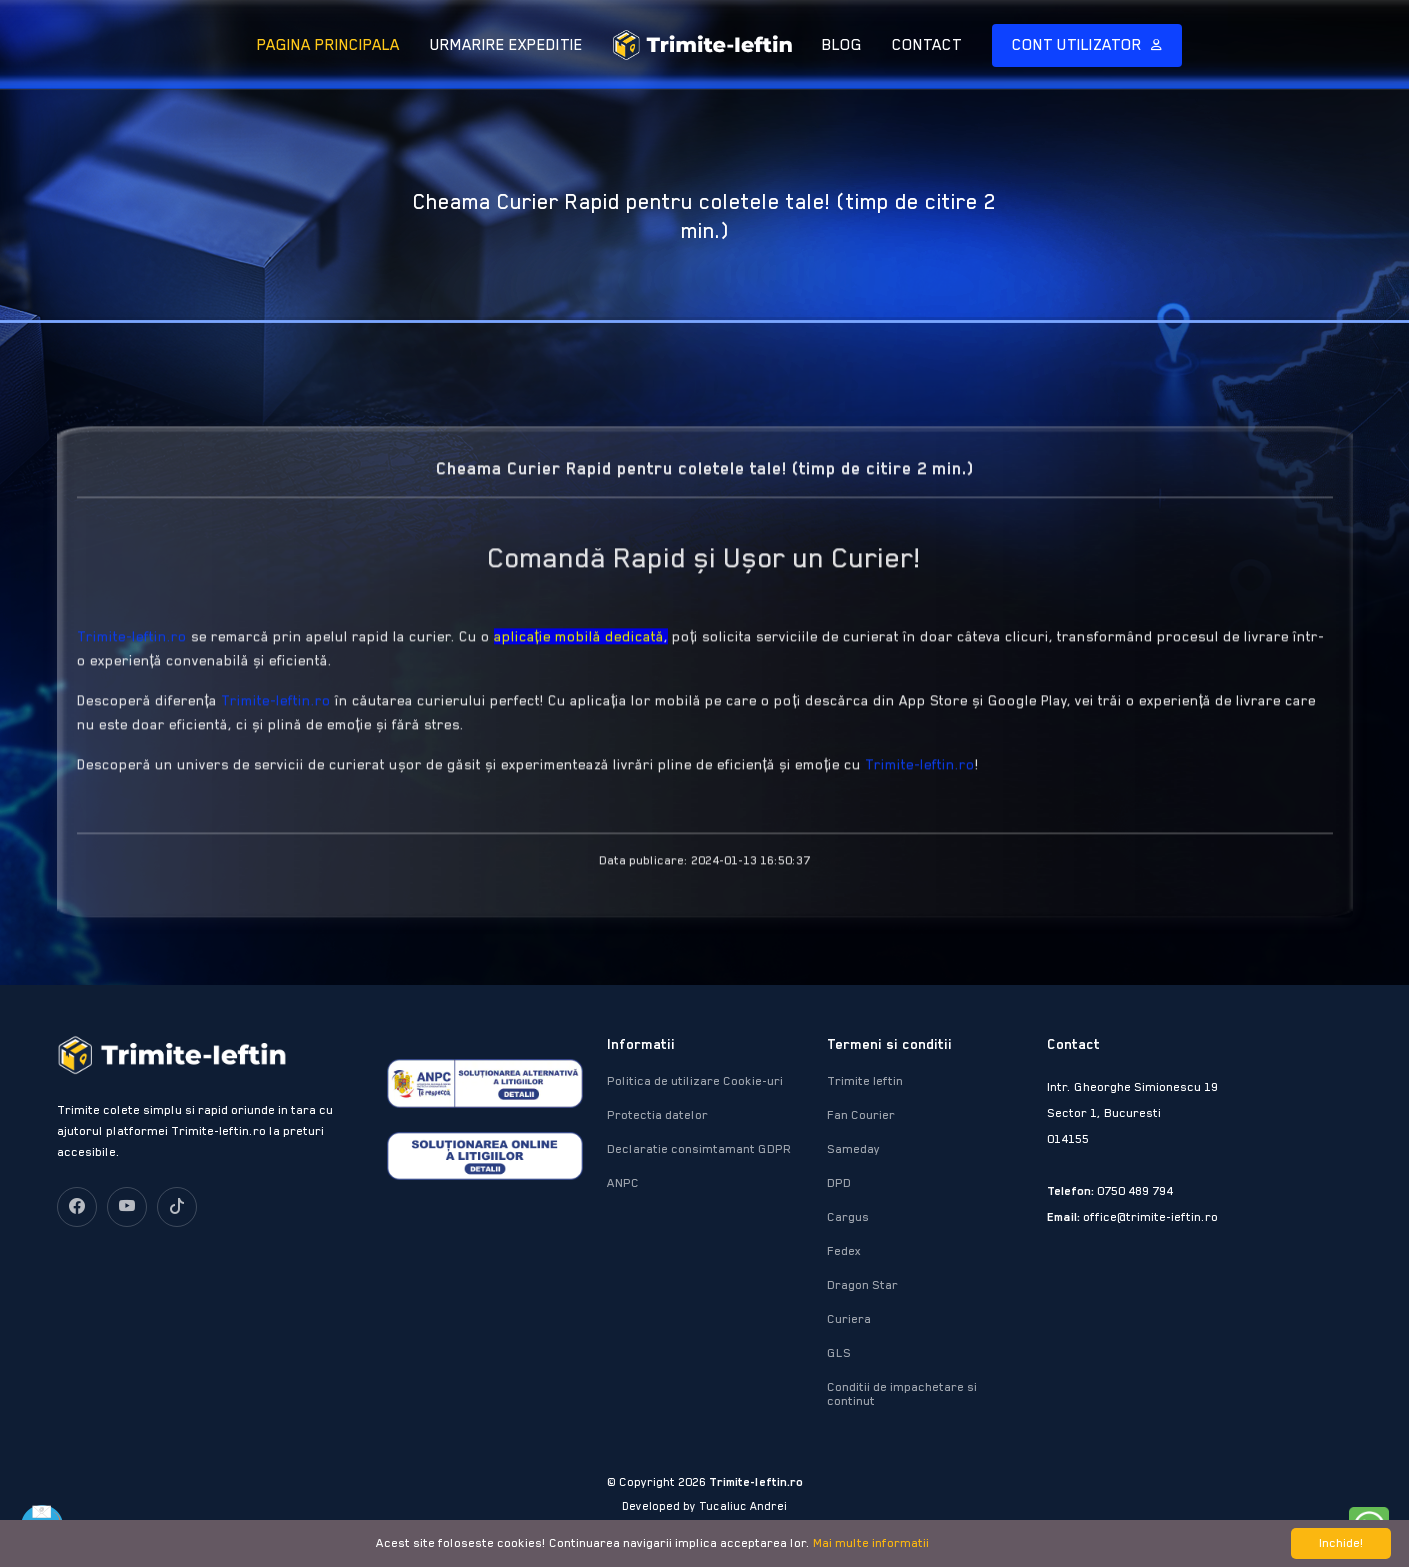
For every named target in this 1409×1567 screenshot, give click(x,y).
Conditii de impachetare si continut (902, 1394)
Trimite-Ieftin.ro (132, 671)
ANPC (623, 1183)
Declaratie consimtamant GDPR (699, 1149)
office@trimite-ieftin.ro (1150, 1217)
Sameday (853, 1149)
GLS (839, 1353)
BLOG (842, 45)
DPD (839, 1183)
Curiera (849, 1319)
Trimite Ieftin (865, 1081)
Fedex (844, 1251)
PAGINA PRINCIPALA (328, 45)
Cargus (848, 1217)
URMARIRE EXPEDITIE (506, 45)
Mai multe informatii (871, 1543)
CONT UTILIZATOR (1079, 45)
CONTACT (927, 45)
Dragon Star (862, 1285)
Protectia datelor (657, 1115)
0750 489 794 (1135, 1191)
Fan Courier (861, 1115)
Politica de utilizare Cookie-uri (695, 1081)
